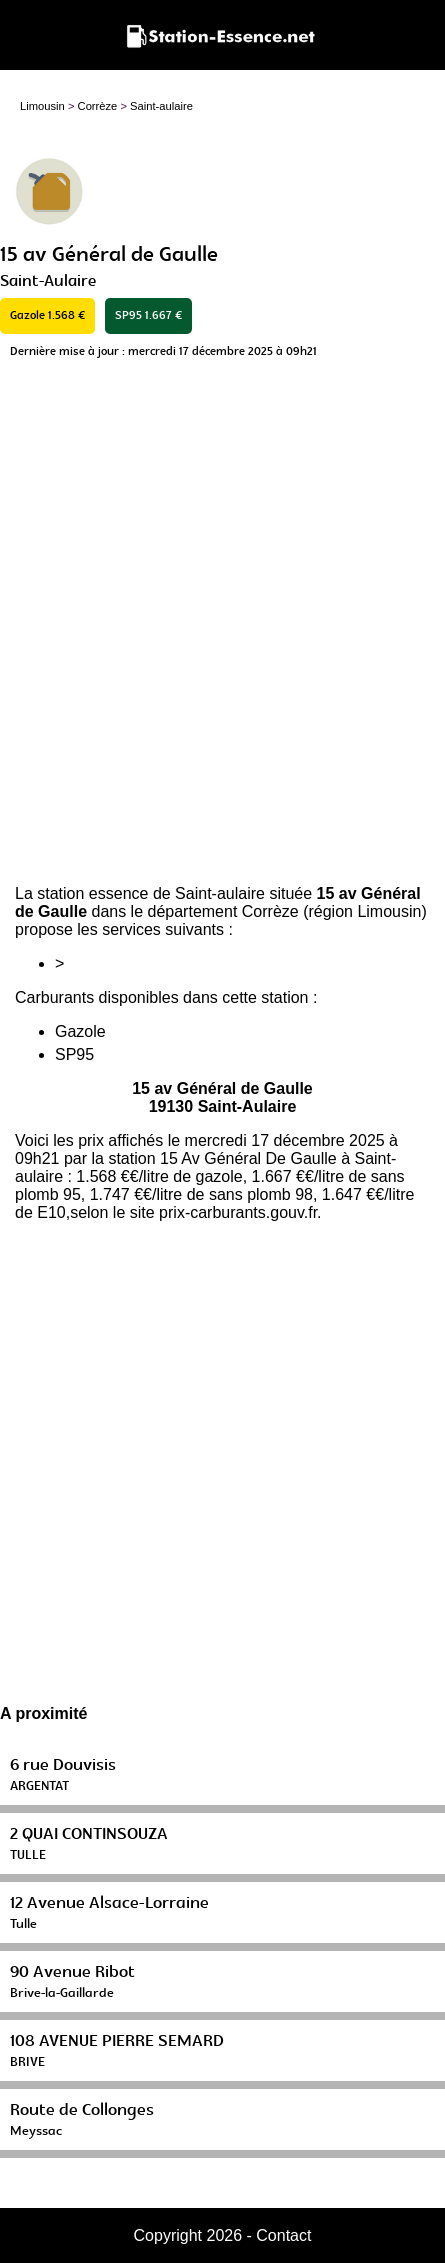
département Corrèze (223, 911)
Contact (283, 2235)
